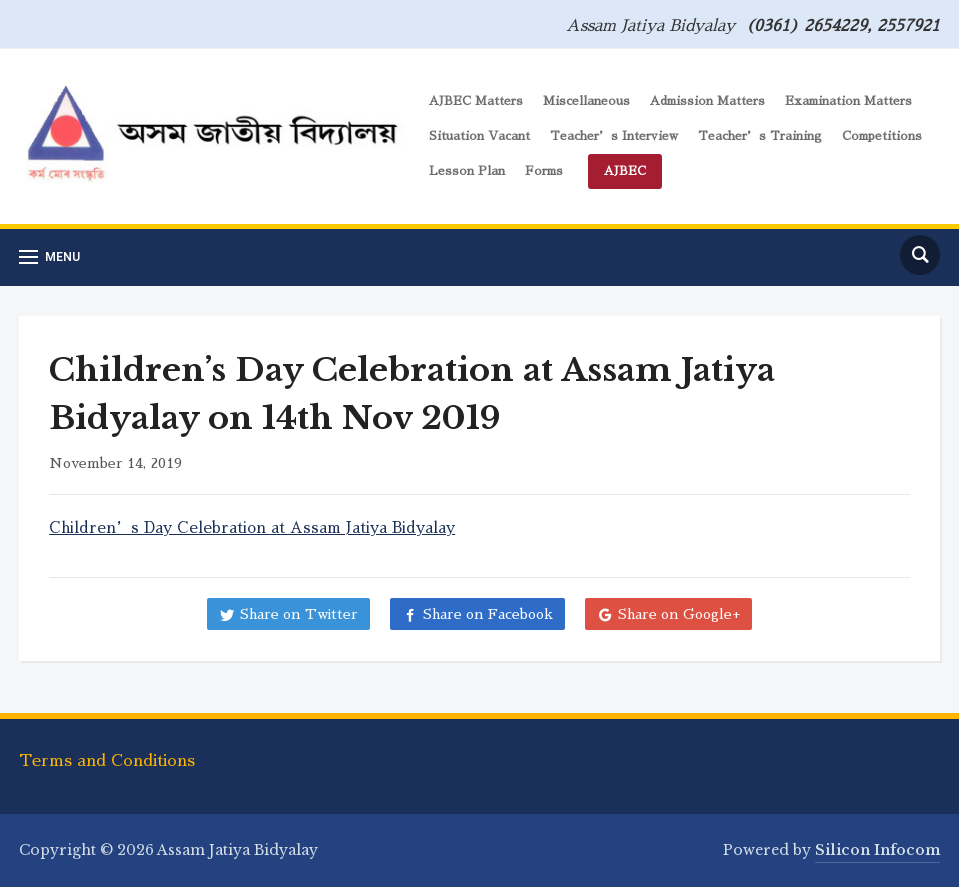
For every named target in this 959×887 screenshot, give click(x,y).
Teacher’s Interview (614, 136)
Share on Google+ (679, 614)
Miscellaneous (586, 101)
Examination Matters (848, 101)
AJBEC (625, 171)
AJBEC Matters (476, 101)
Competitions (882, 136)
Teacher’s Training (760, 136)
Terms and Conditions (107, 761)
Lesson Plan (467, 171)
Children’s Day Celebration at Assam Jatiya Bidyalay (252, 527)
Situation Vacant (479, 136)
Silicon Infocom (877, 850)
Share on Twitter (299, 614)
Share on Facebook (488, 614)
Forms (544, 171)
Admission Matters (707, 101)
